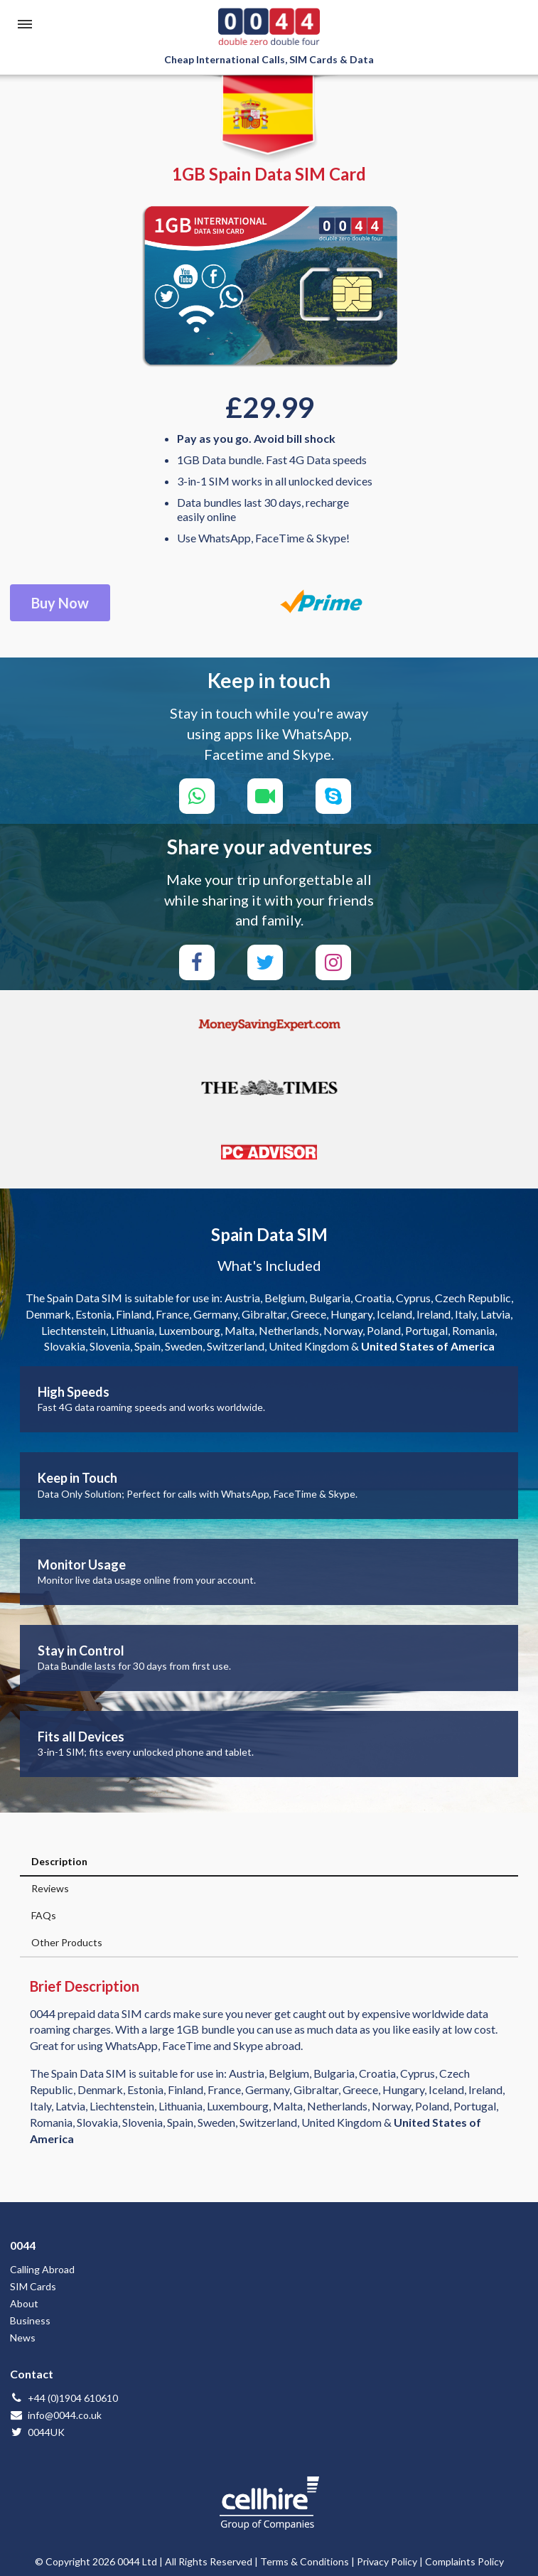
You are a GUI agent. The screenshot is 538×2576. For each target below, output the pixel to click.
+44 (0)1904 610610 (64, 2398)
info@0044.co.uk (56, 2415)
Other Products (66, 1942)
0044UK (37, 2432)
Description (59, 1861)
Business (30, 2320)
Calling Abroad (42, 2269)
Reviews (50, 1888)
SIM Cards (33, 2286)
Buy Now (60, 602)
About (24, 2303)
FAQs (43, 1915)
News (23, 2337)
